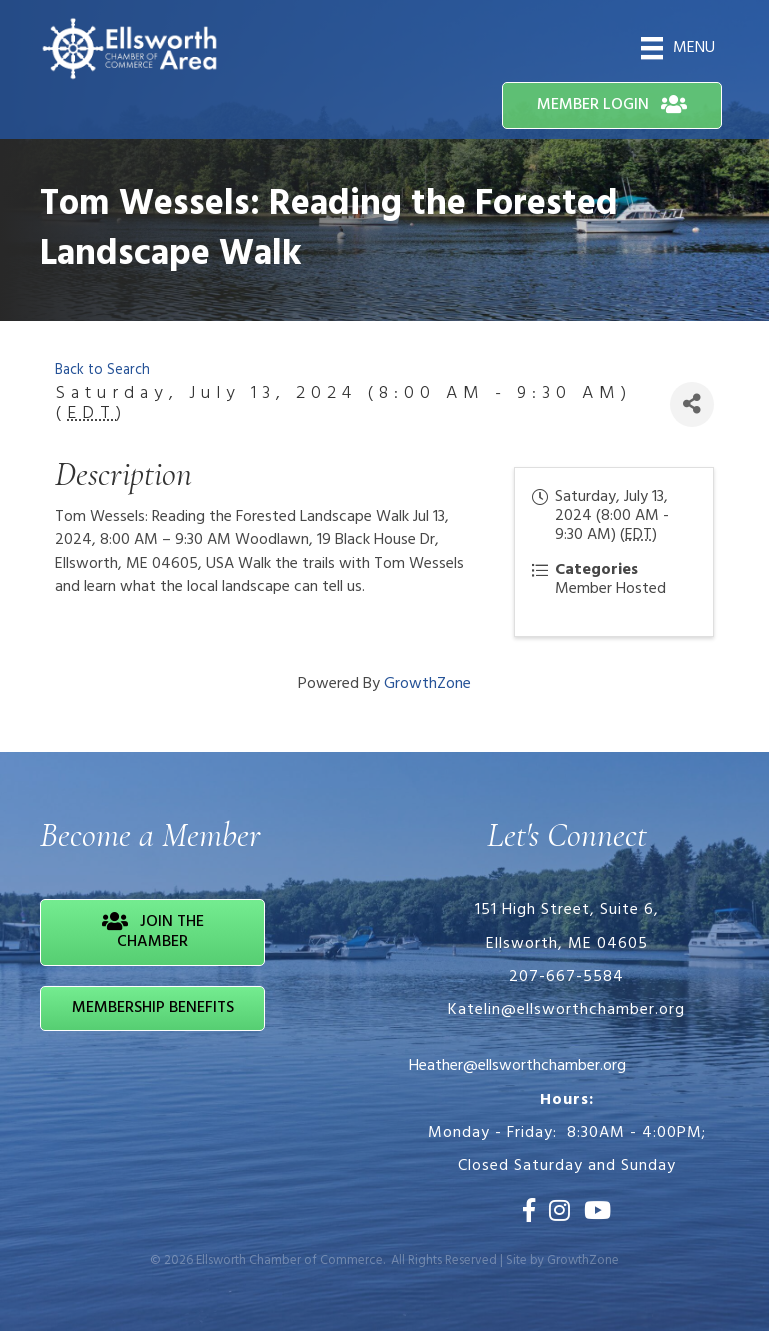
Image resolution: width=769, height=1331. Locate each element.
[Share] (692, 404)
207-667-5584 (566, 977)
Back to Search (102, 370)
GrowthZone (427, 684)
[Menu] (678, 48)
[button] (612, 105)
